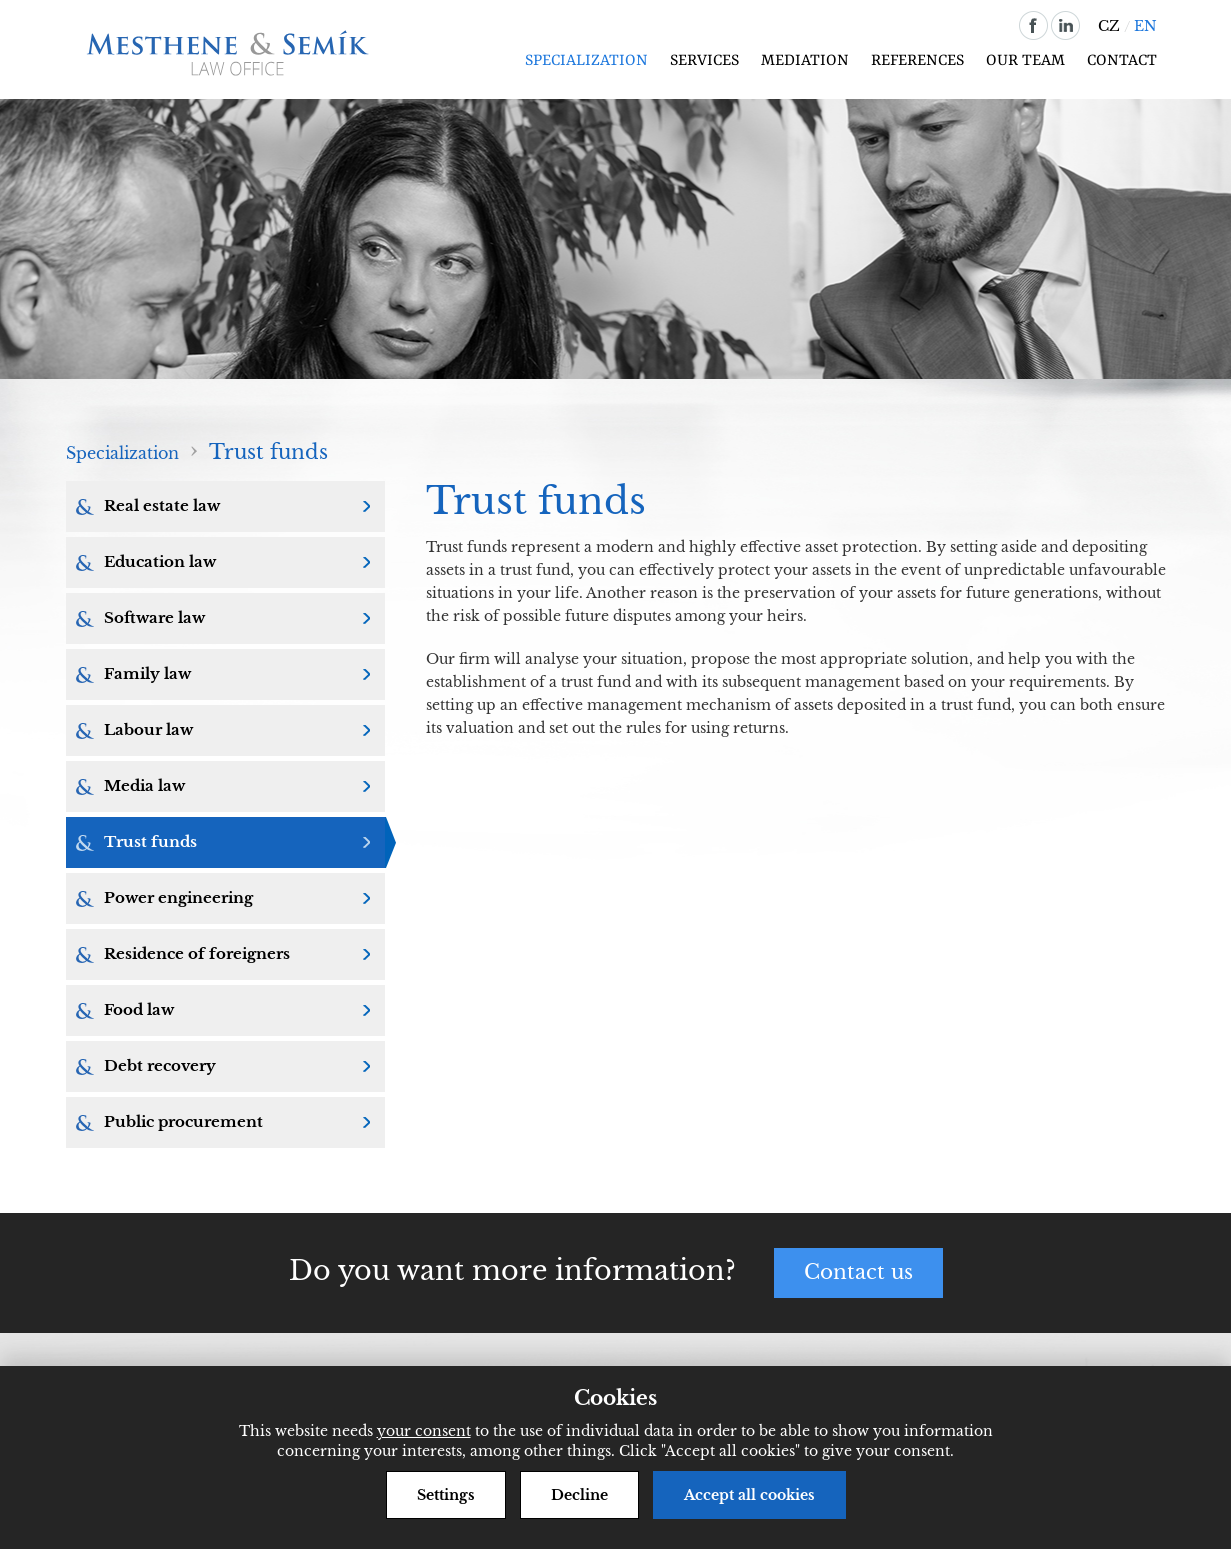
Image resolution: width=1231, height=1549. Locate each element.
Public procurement (183, 1121)
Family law (147, 673)
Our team (1025, 61)
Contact (1122, 61)
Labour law (148, 729)
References (917, 61)
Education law (160, 561)
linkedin (1065, 25)
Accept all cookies (749, 1495)
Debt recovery (160, 1065)
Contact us (858, 1273)
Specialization (586, 61)
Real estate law (162, 505)
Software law (154, 617)
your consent (424, 1431)
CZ (1109, 26)
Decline (579, 1495)
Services (704, 61)
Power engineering (178, 897)
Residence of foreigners (197, 953)
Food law (139, 1009)
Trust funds (150, 841)
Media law (144, 785)
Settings (446, 1495)
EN (1145, 26)
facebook (1033, 25)
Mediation (805, 61)
